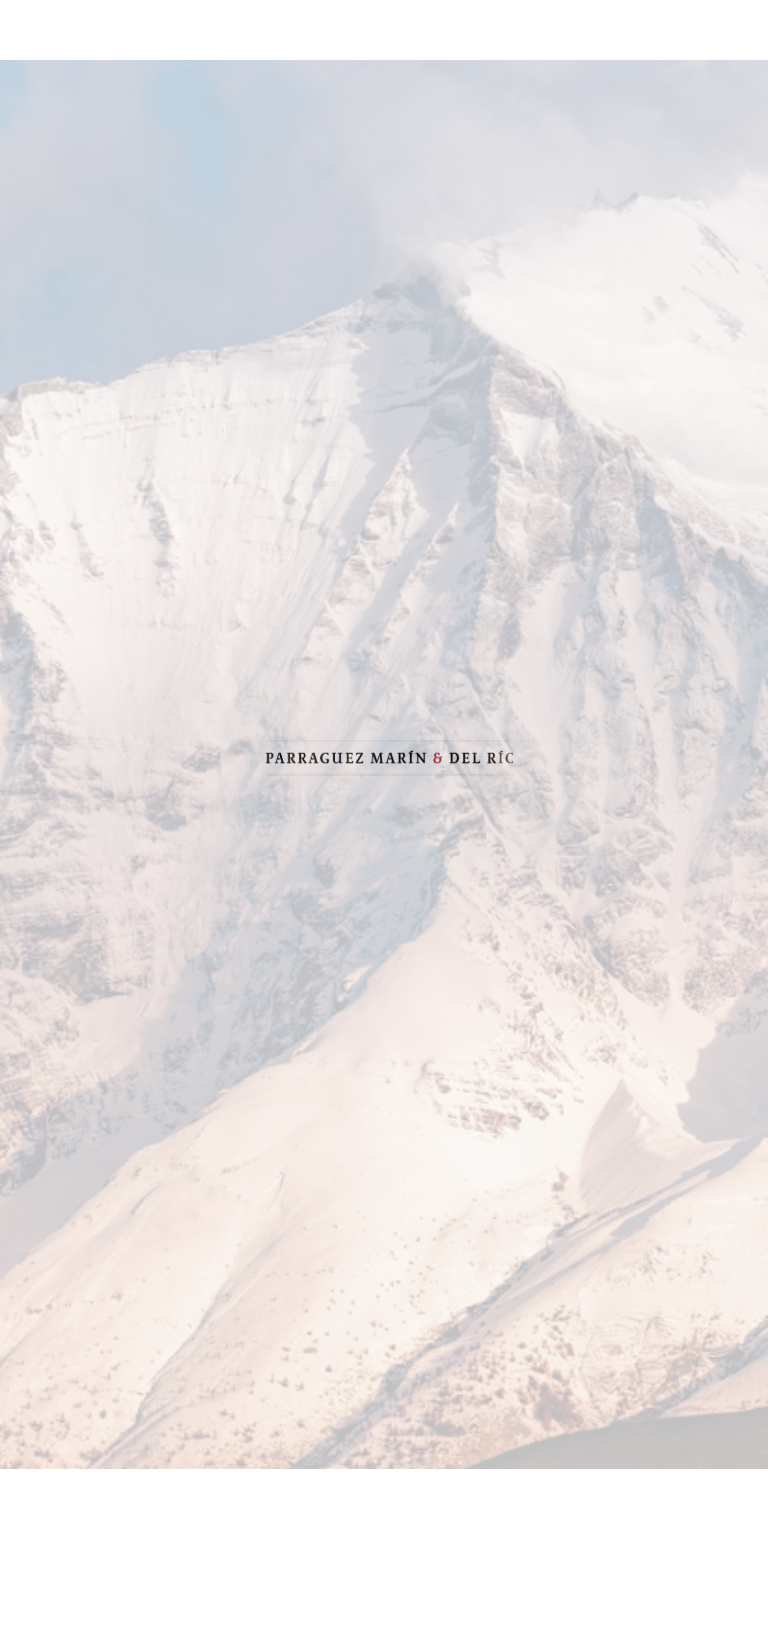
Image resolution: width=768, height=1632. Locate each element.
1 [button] (354, 1592)
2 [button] (384, 1592)
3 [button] (414, 1592)
